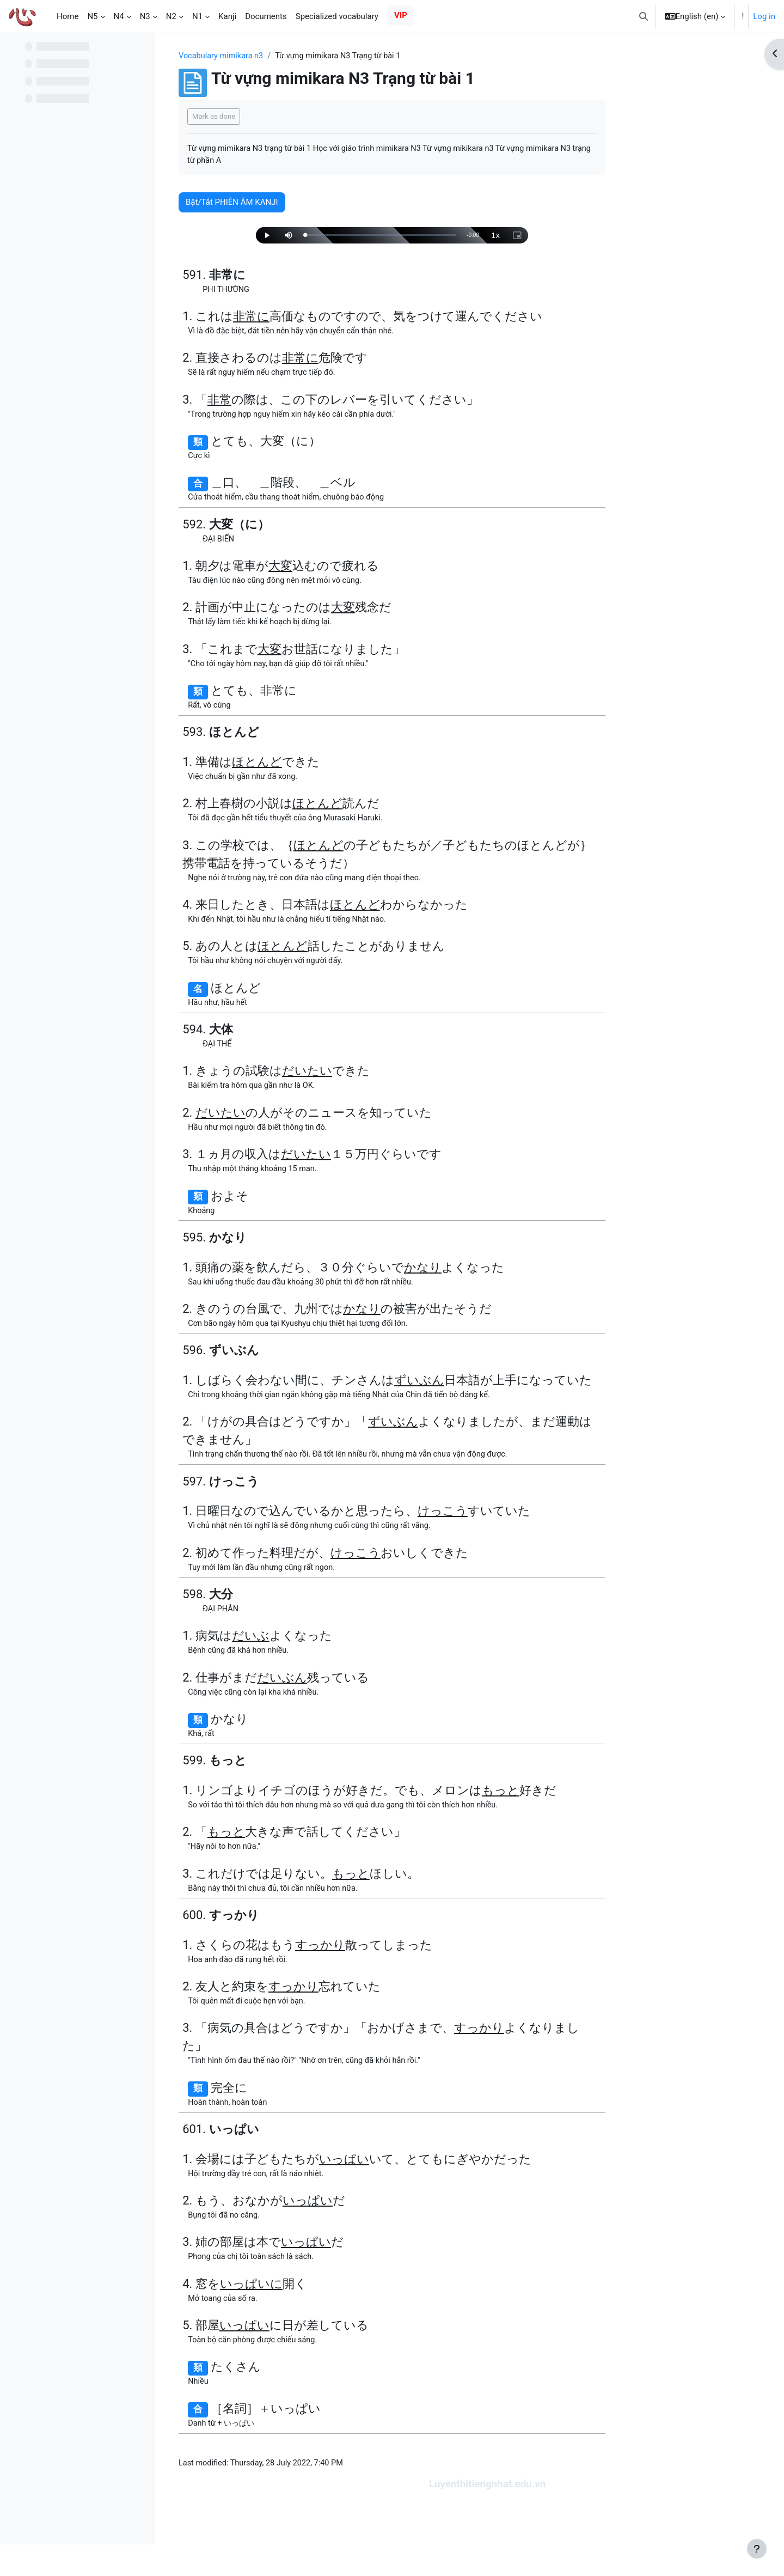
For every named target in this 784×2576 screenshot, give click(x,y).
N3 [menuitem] (145, 16)
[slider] (449, 236)
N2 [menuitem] (171, 16)
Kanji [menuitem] (227, 16)
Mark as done (282, 117)
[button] (643, 16)
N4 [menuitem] (119, 16)
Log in (764, 16)
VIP (400, 15)
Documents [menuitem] (266, 16)
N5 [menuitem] (92, 16)
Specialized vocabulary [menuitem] (337, 16)
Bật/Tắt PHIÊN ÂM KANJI (301, 204)
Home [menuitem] (67, 16)
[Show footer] (757, 2549)
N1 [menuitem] (197, 16)
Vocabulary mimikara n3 (291, 56)
